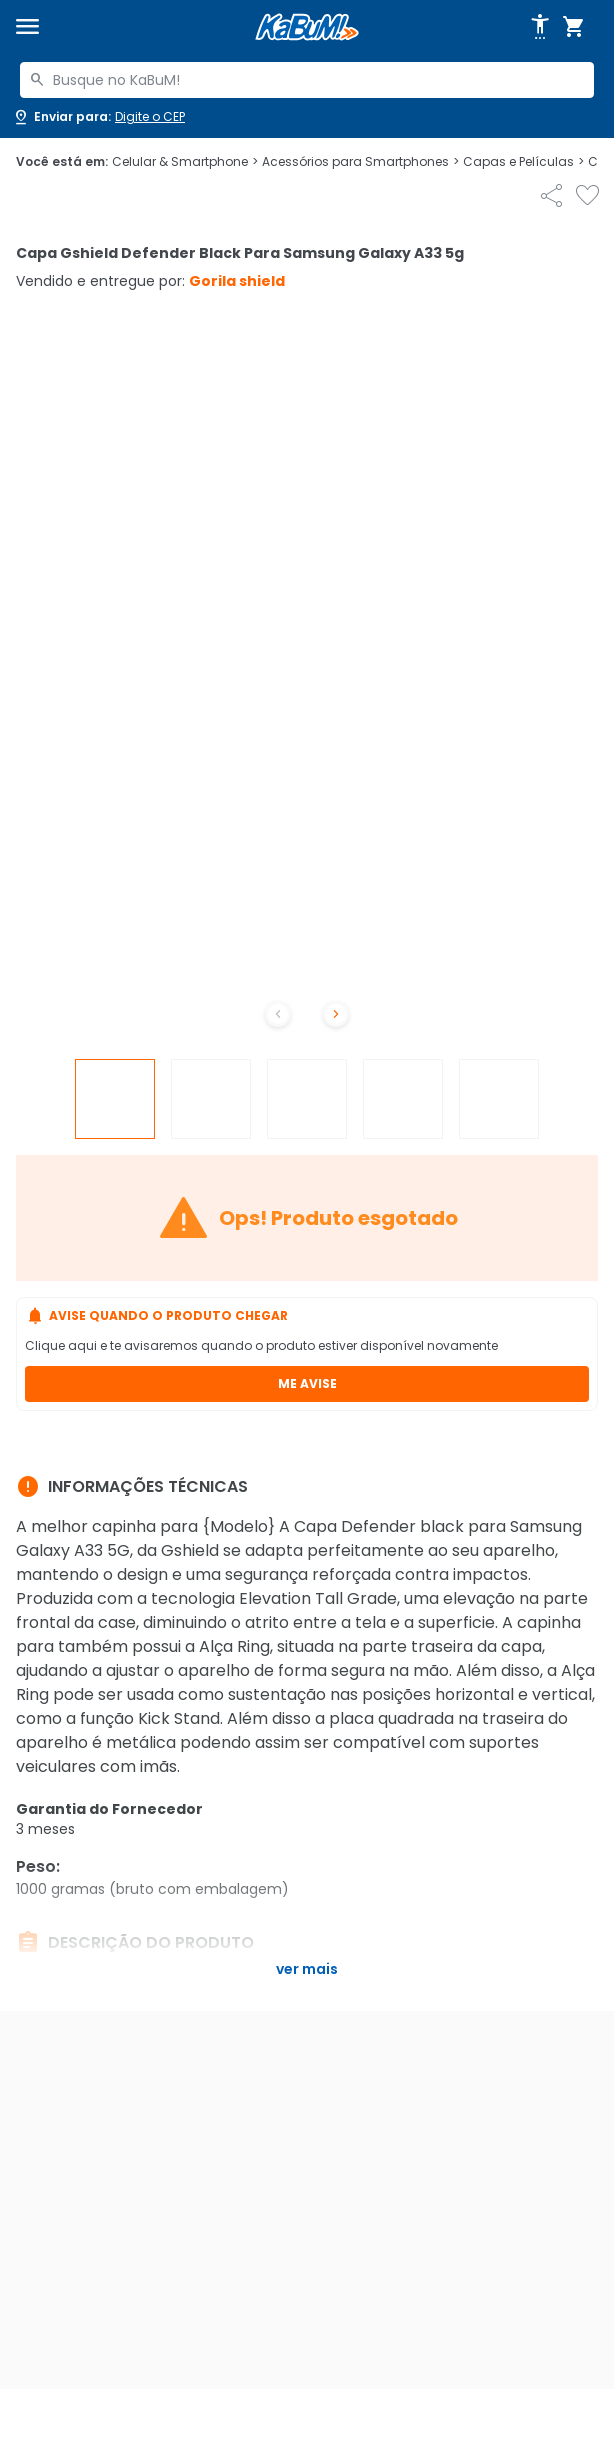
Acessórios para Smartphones (360, 162)
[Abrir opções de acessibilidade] (540, 27)
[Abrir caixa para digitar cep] (98, 117)
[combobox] (307, 80)
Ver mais (307, 1969)
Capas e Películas (523, 162)
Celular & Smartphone (185, 162)
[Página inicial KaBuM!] (307, 27)
